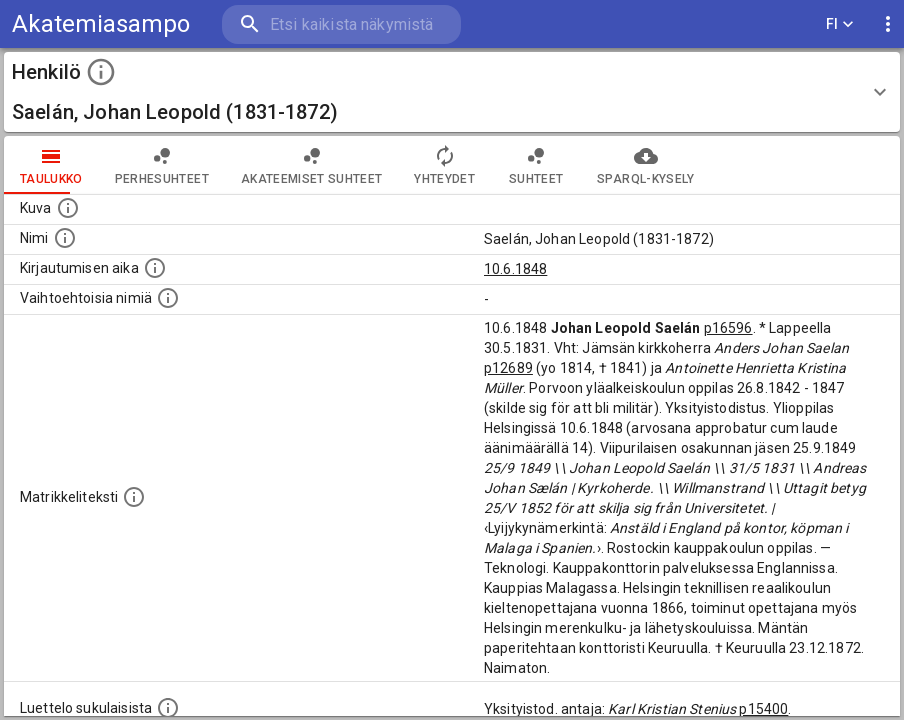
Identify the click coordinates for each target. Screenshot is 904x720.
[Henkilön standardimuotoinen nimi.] (65, 238)
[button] (452, 92)
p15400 (763, 709)
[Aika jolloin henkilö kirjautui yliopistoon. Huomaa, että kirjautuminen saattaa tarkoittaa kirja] (155, 268)
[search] (340, 24)
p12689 (508, 368)
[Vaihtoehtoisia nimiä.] (168, 298)
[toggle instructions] (101, 72)
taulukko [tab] (51, 165)
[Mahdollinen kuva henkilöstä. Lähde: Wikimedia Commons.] (68, 208)
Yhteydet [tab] (444, 165)
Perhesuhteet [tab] (162, 165)
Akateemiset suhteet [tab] (312, 165)
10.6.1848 (515, 269)
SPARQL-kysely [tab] (645, 165)
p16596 (728, 328)
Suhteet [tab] (536, 165)
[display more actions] (888, 24)
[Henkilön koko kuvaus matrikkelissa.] (134, 497)
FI (840, 24)
